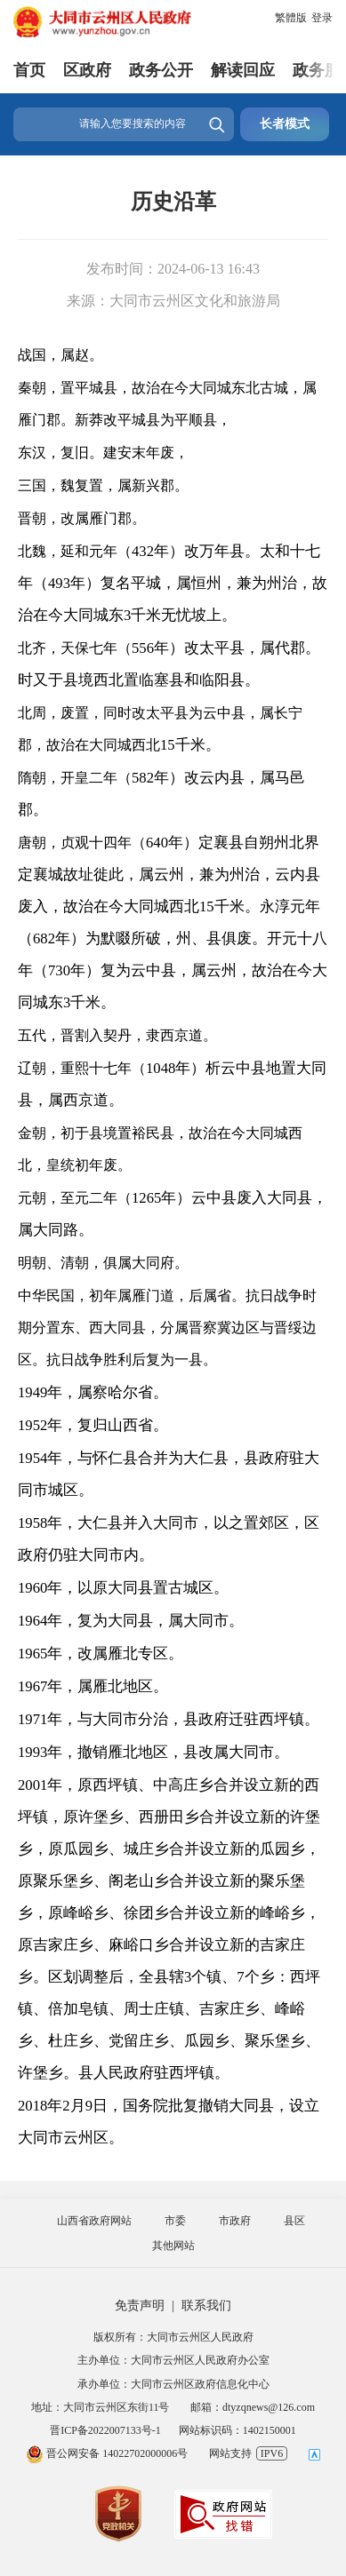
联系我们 (206, 2305)
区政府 (87, 70)
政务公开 (161, 70)
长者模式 (285, 124)
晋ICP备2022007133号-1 (105, 2430)
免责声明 (140, 2305)
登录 (322, 18)
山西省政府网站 (94, 2220)
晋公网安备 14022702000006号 (107, 2453)
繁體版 (291, 18)
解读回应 (243, 70)
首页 (29, 70)
